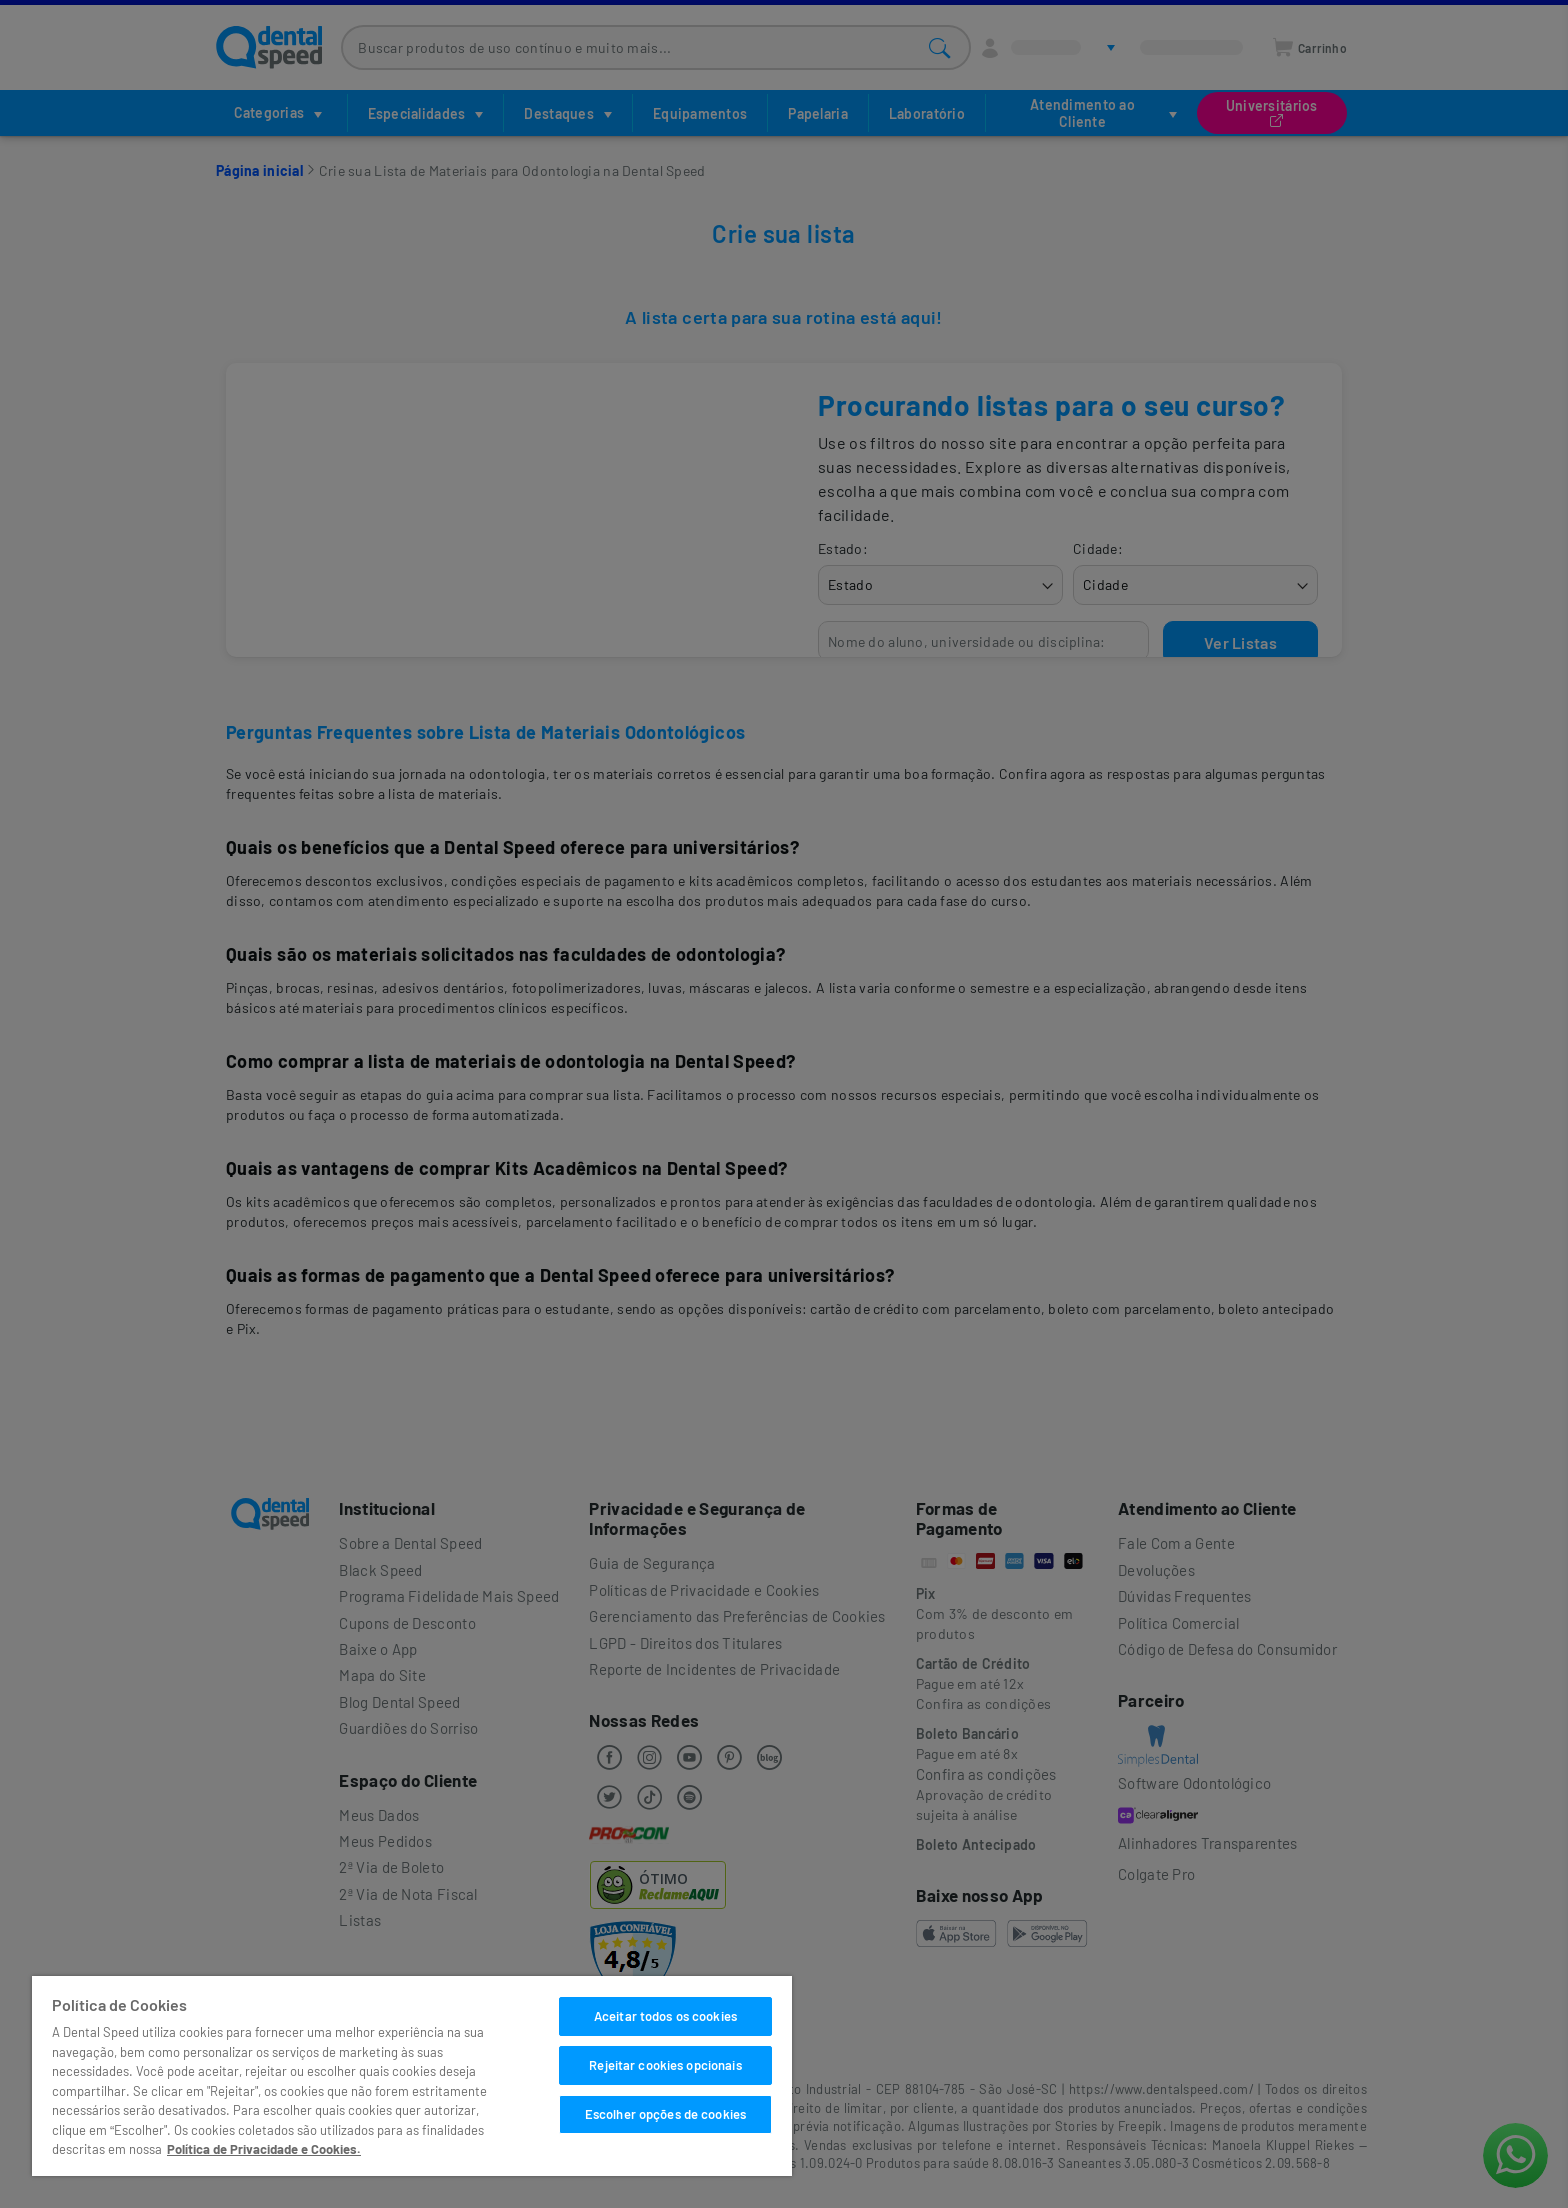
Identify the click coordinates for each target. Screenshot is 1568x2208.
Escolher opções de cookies (665, 2114)
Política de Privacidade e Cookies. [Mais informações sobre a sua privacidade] (264, 2149)
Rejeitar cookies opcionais (665, 2065)
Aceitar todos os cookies (665, 2016)
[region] (412, 2076)
